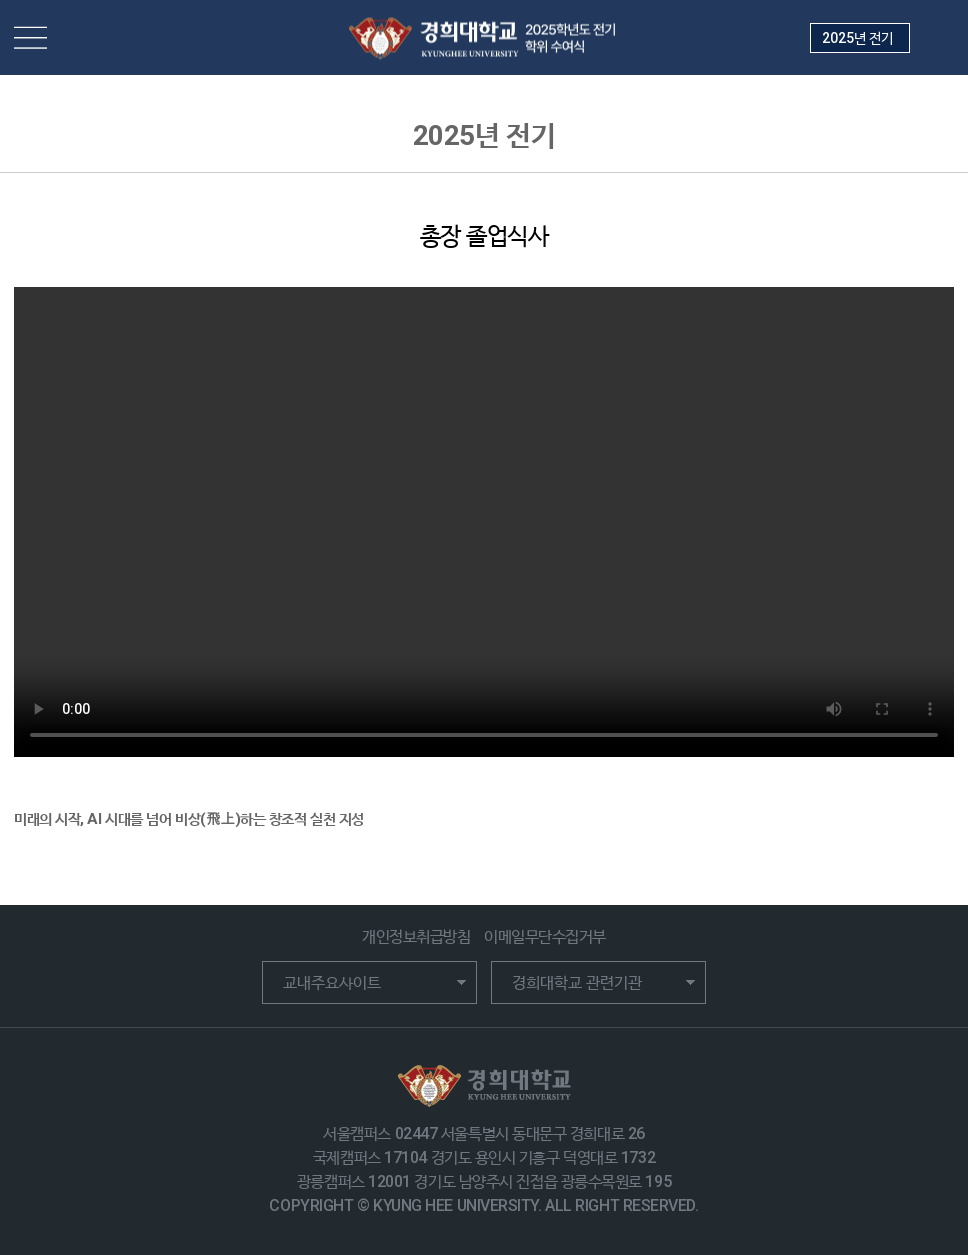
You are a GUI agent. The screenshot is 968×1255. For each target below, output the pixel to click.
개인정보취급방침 (416, 936)
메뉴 (30, 37)
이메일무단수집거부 (545, 936)
